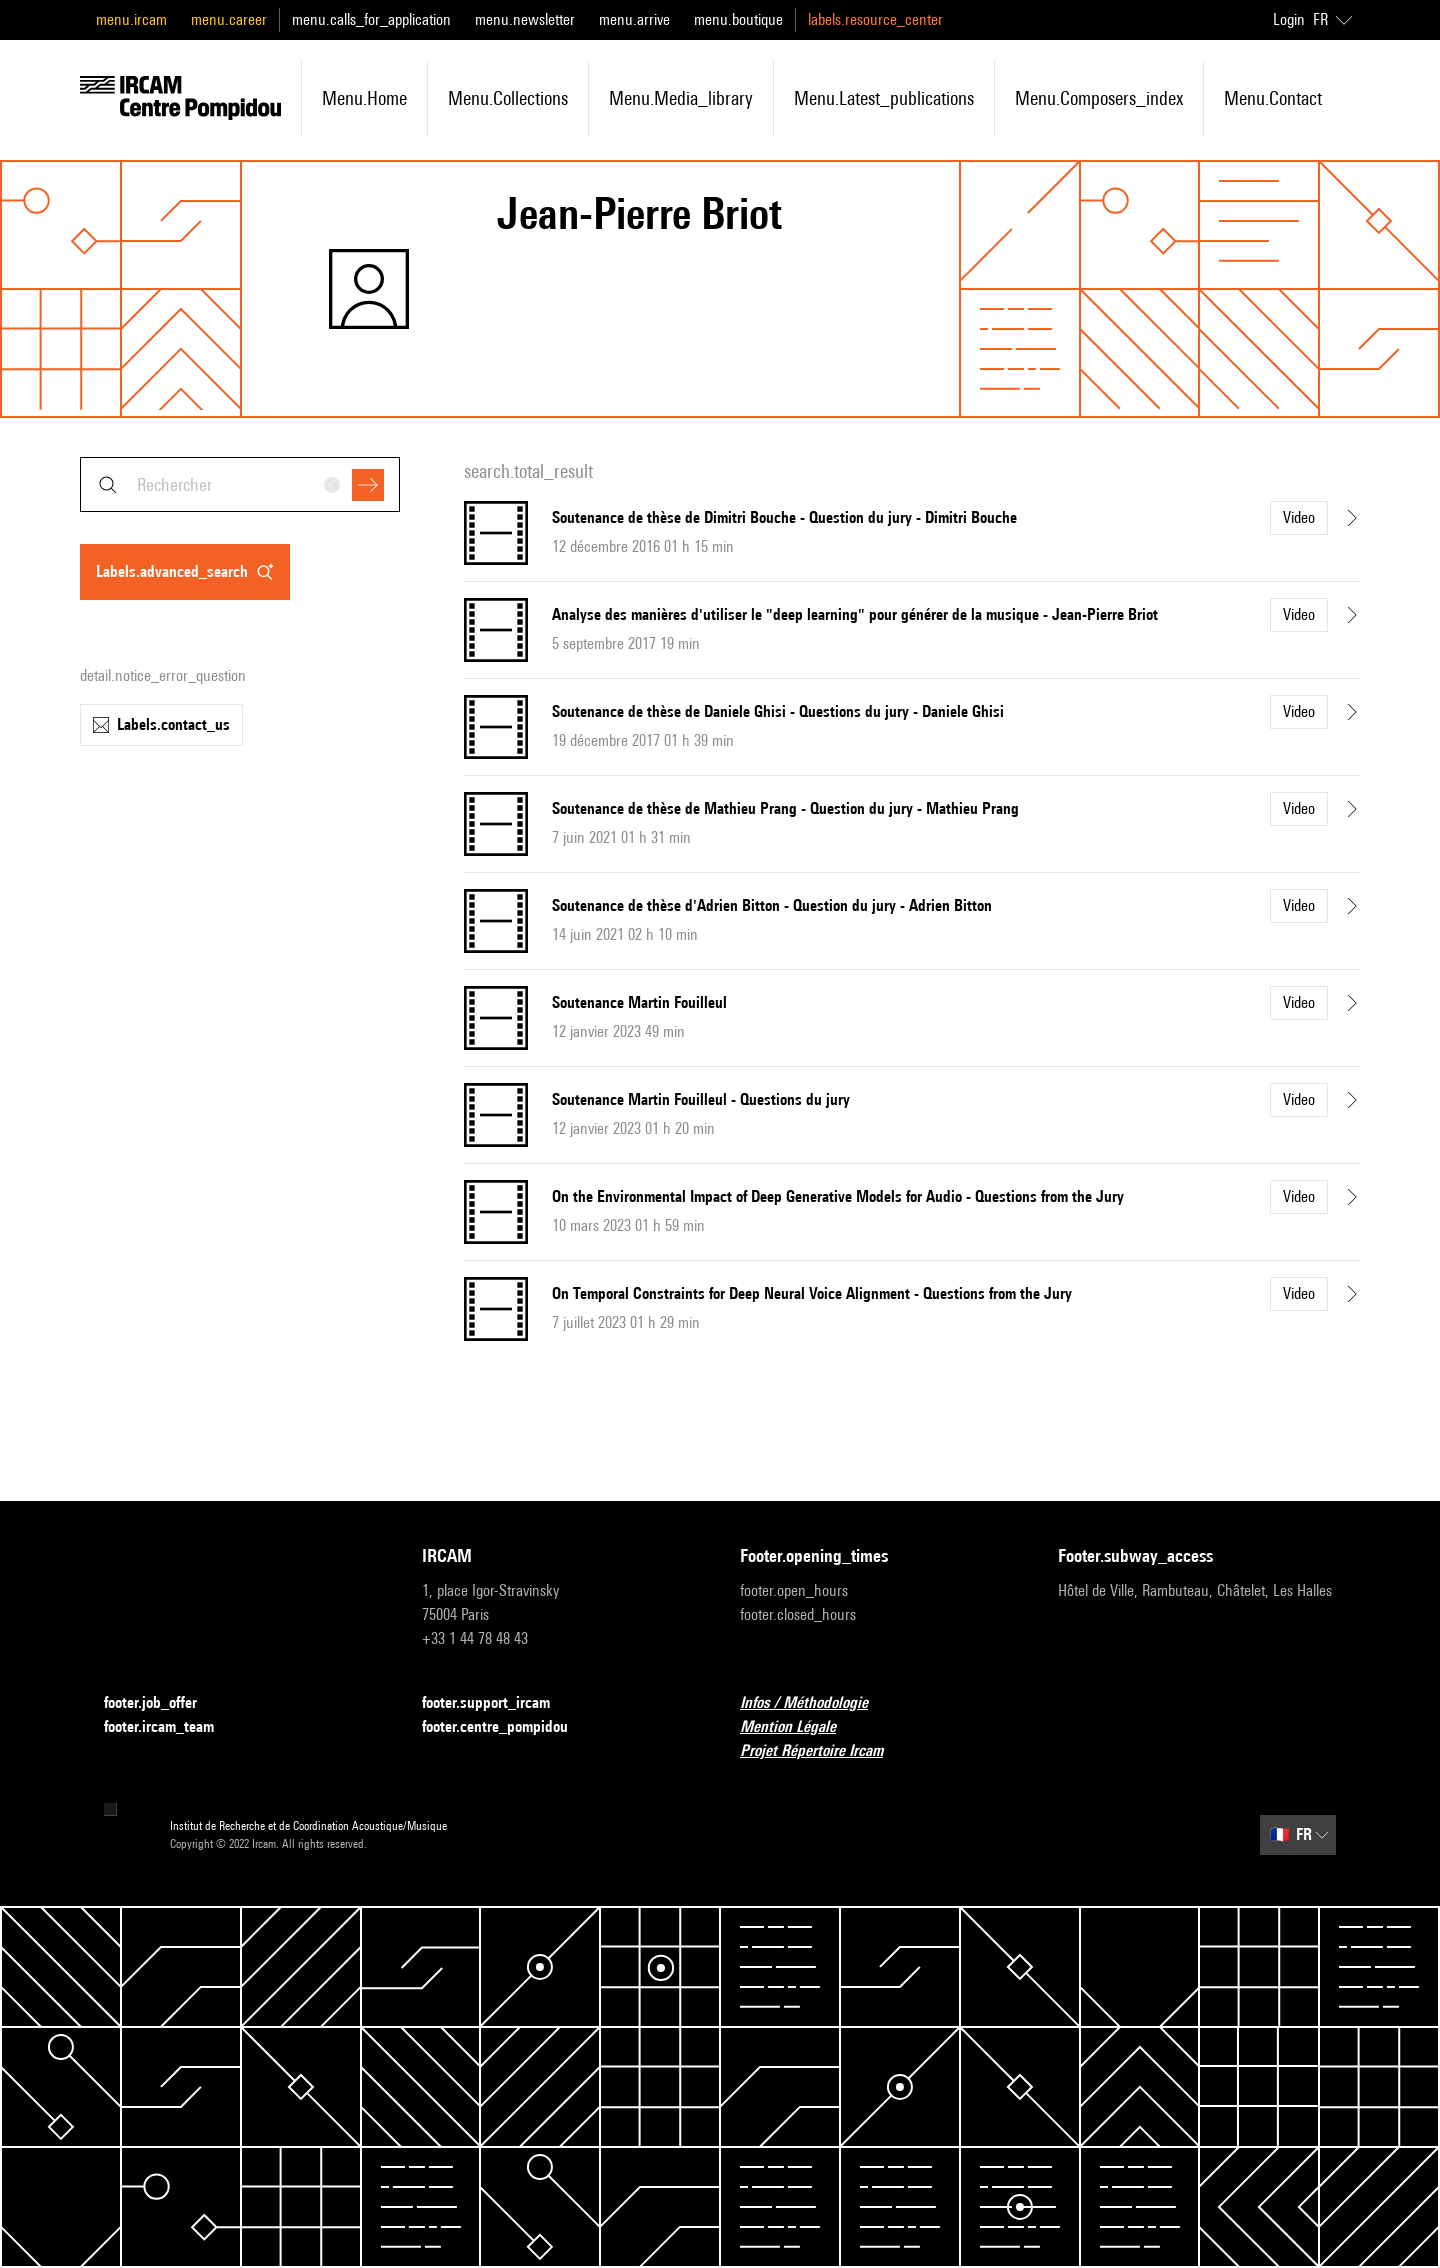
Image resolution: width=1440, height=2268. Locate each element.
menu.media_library (681, 98)
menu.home (364, 98)
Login (1289, 19)
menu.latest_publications (884, 98)
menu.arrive (634, 19)
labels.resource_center (875, 19)
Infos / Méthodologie (816, 1703)
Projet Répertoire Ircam (823, 1751)
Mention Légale (800, 1727)
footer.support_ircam (498, 1703)
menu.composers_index (1099, 98)
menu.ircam (131, 19)
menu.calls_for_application (371, 19)
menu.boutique (738, 19)
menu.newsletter (525, 19)
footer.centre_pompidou (507, 1727)
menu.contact (1273, 98)
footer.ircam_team (171, 1727)
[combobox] (240, 484)
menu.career (229, 19)
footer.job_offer (162, 1703)
